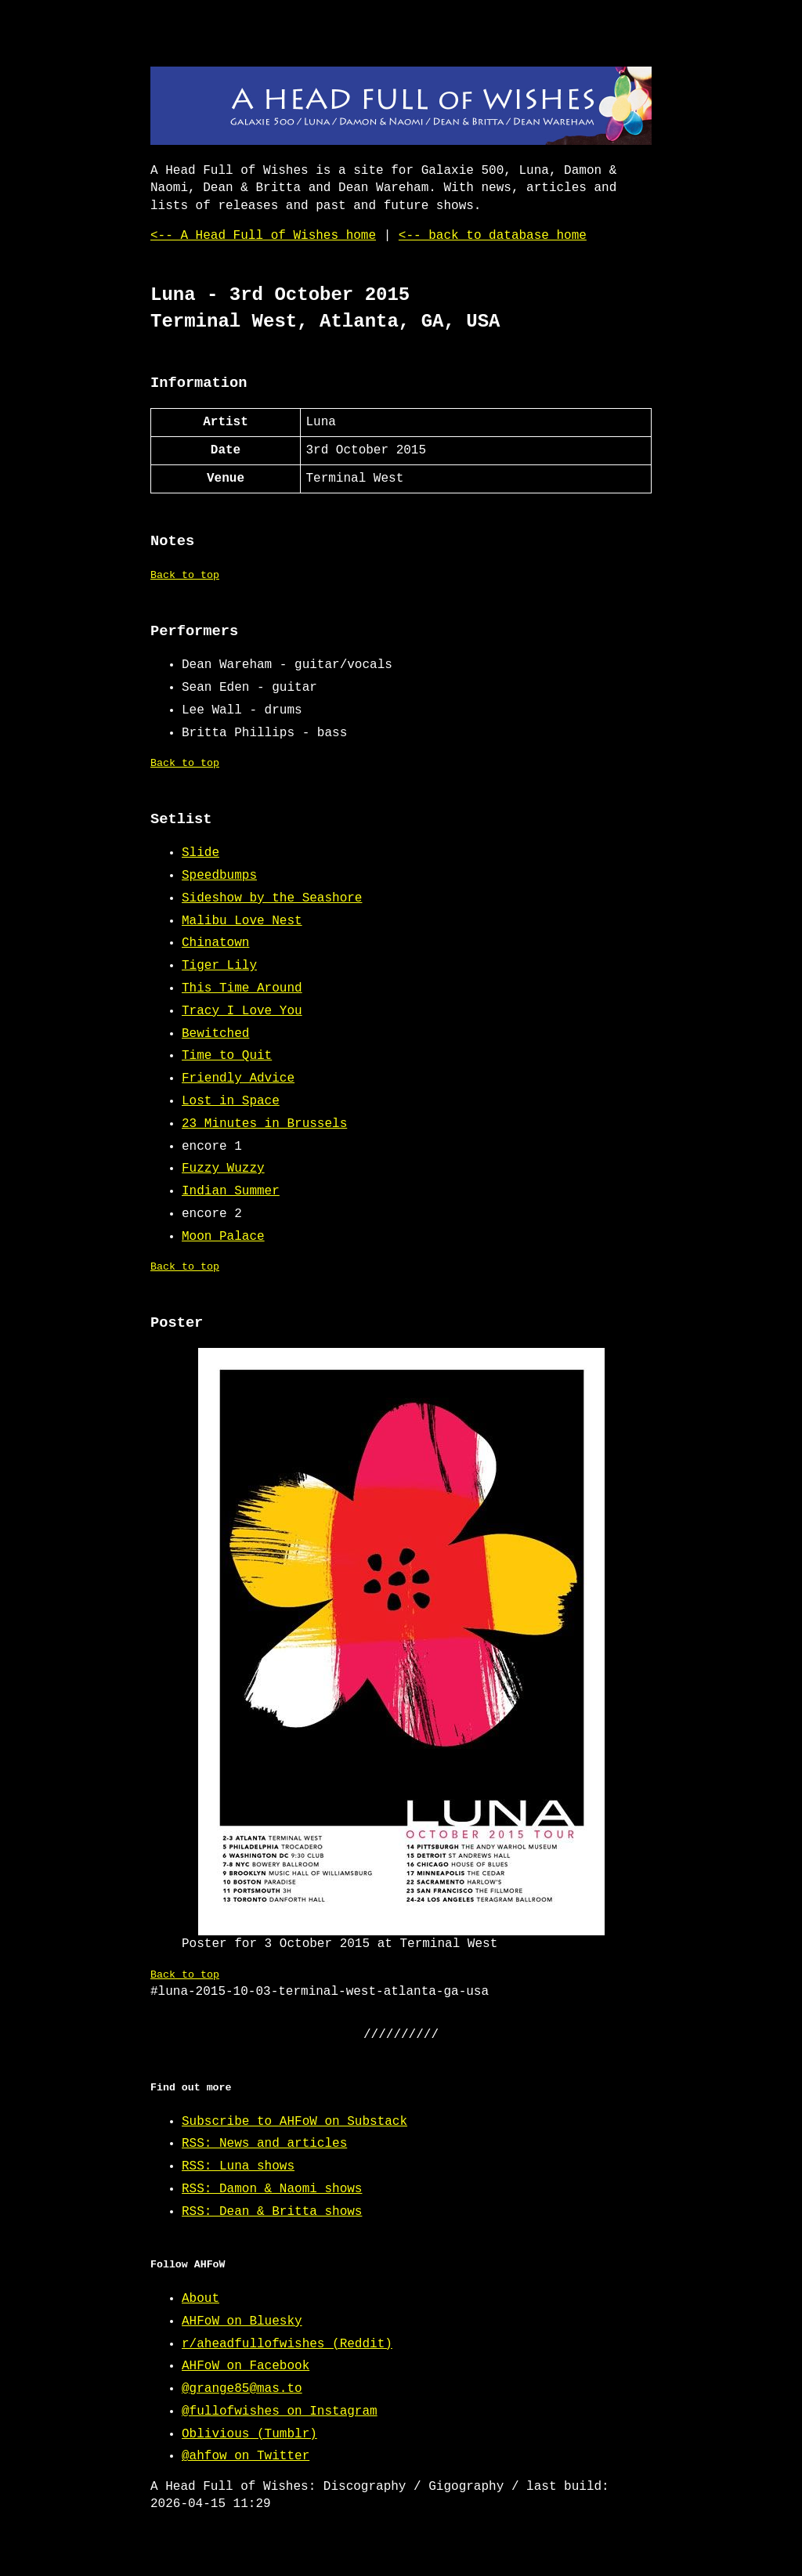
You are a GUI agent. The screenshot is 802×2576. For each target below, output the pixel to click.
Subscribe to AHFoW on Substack (294, 2121)
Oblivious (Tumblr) (249, 2434)
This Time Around (242, 988)
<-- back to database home (493, 235)
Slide (200, 853)
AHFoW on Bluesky (242, 2321)
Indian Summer (231, 1191)
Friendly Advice (238, 1078)
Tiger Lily (219, 965)
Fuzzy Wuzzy (223, 1168)
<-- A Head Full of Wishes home (263, 235)
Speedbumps (219, 875)
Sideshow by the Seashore (272, 898)
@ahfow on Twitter (245, 2456)
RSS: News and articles (264, 2143)
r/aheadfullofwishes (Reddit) (287, 2344)
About (200, 2298)
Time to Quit (227, 1055)
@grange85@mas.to (242, 2388)
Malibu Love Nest (242, 921)
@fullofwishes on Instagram (280, 2411)
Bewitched (215, 1033)
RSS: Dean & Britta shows (272, 2211)
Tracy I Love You (242, 1011)
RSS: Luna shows (238, 2166)
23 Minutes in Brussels (264, 1124)
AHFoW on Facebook (245, 2366)
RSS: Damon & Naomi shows (272, 2189)
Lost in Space (231, 1101)
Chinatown (215, 943)
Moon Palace (223, 1236)
